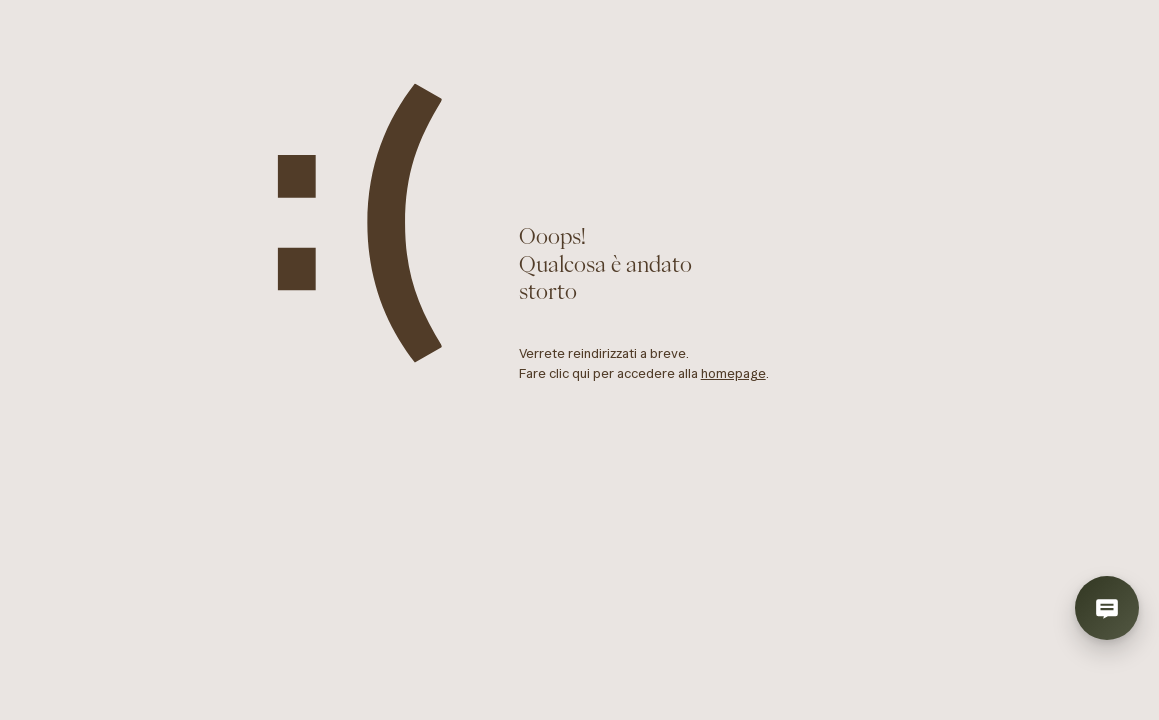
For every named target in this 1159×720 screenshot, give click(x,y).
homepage (733, 373)
